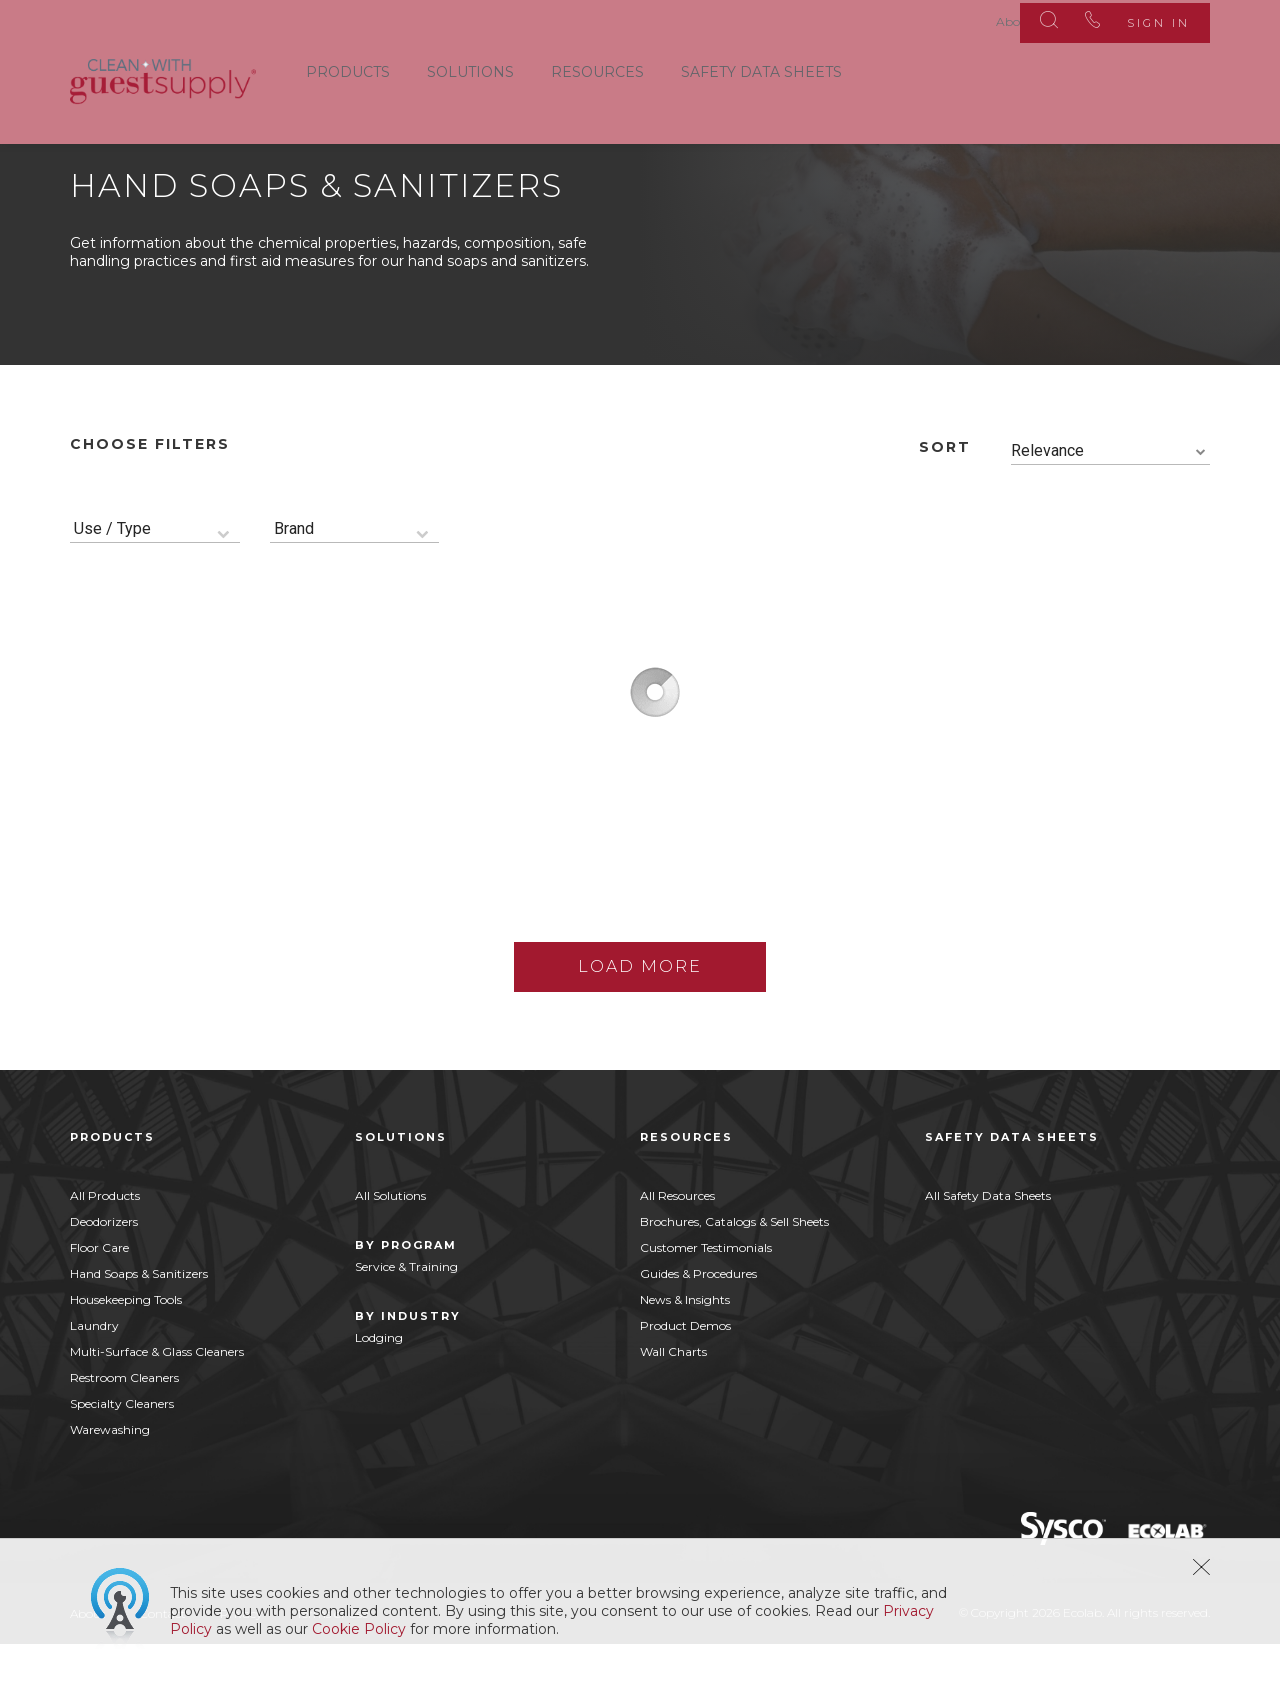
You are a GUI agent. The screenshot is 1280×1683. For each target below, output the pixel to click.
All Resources (677, 1234)
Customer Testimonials (706, 1286)
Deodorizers (104, 1260)
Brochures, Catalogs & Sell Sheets (734, 1260)
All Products (105, 1234)
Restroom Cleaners (124, 1416)
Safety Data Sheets (761, 69)
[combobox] (1111, 490)
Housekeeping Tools (126, 1338)
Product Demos (685, 1364)
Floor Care (99, 1286)
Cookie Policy (359, 1629)
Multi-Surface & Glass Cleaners (157, 1390)
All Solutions (390, 1234)
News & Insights (685, 1338)
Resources (597, 69)
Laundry (94, 1364)
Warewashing (110, 1468)
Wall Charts (673, 1390)
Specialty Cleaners (122, 1442)
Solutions (470, 69)
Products (348, 69)
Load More (640, 1005)
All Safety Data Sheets (988, 1234)
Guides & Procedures (698, 1312)
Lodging (379, 1376)
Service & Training (406, 1305)
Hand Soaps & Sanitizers (139, 1312)
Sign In (1148, 20)
